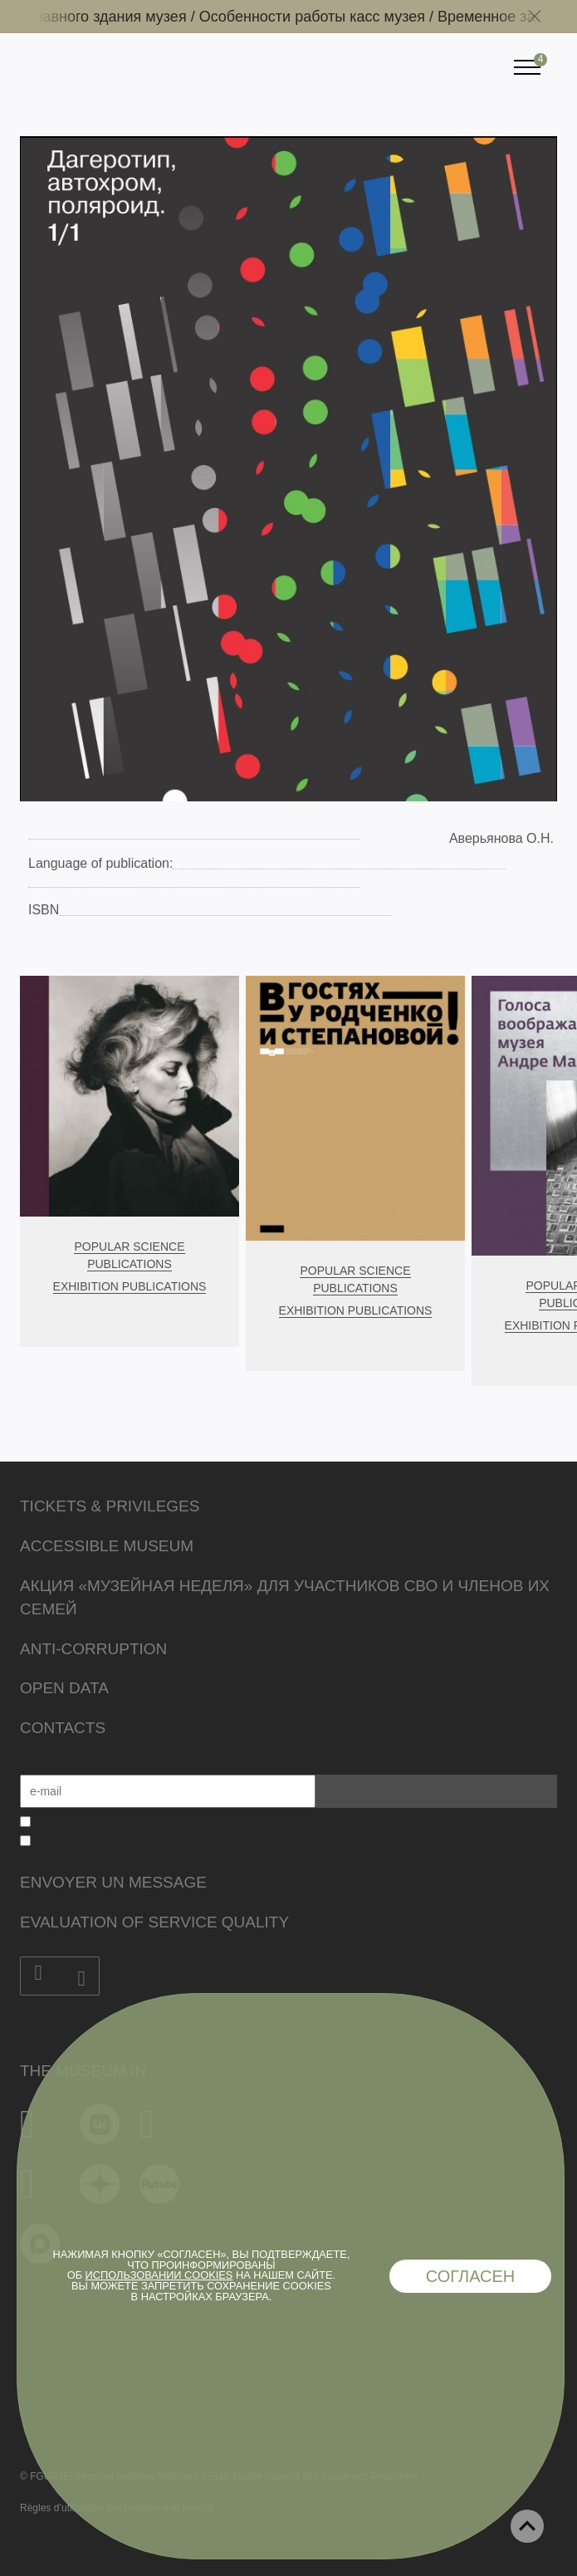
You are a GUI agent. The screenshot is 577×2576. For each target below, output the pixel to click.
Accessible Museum (106, 1546)
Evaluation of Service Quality (154, 1922)
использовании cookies (159, 2275)
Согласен (471, 2276)
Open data (64, 1688)
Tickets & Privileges (109, 1506)
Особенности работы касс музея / (327, 16)
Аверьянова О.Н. (501, 838)
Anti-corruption (93, 1649)
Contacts (62, 1727)
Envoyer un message (113, 1882)
